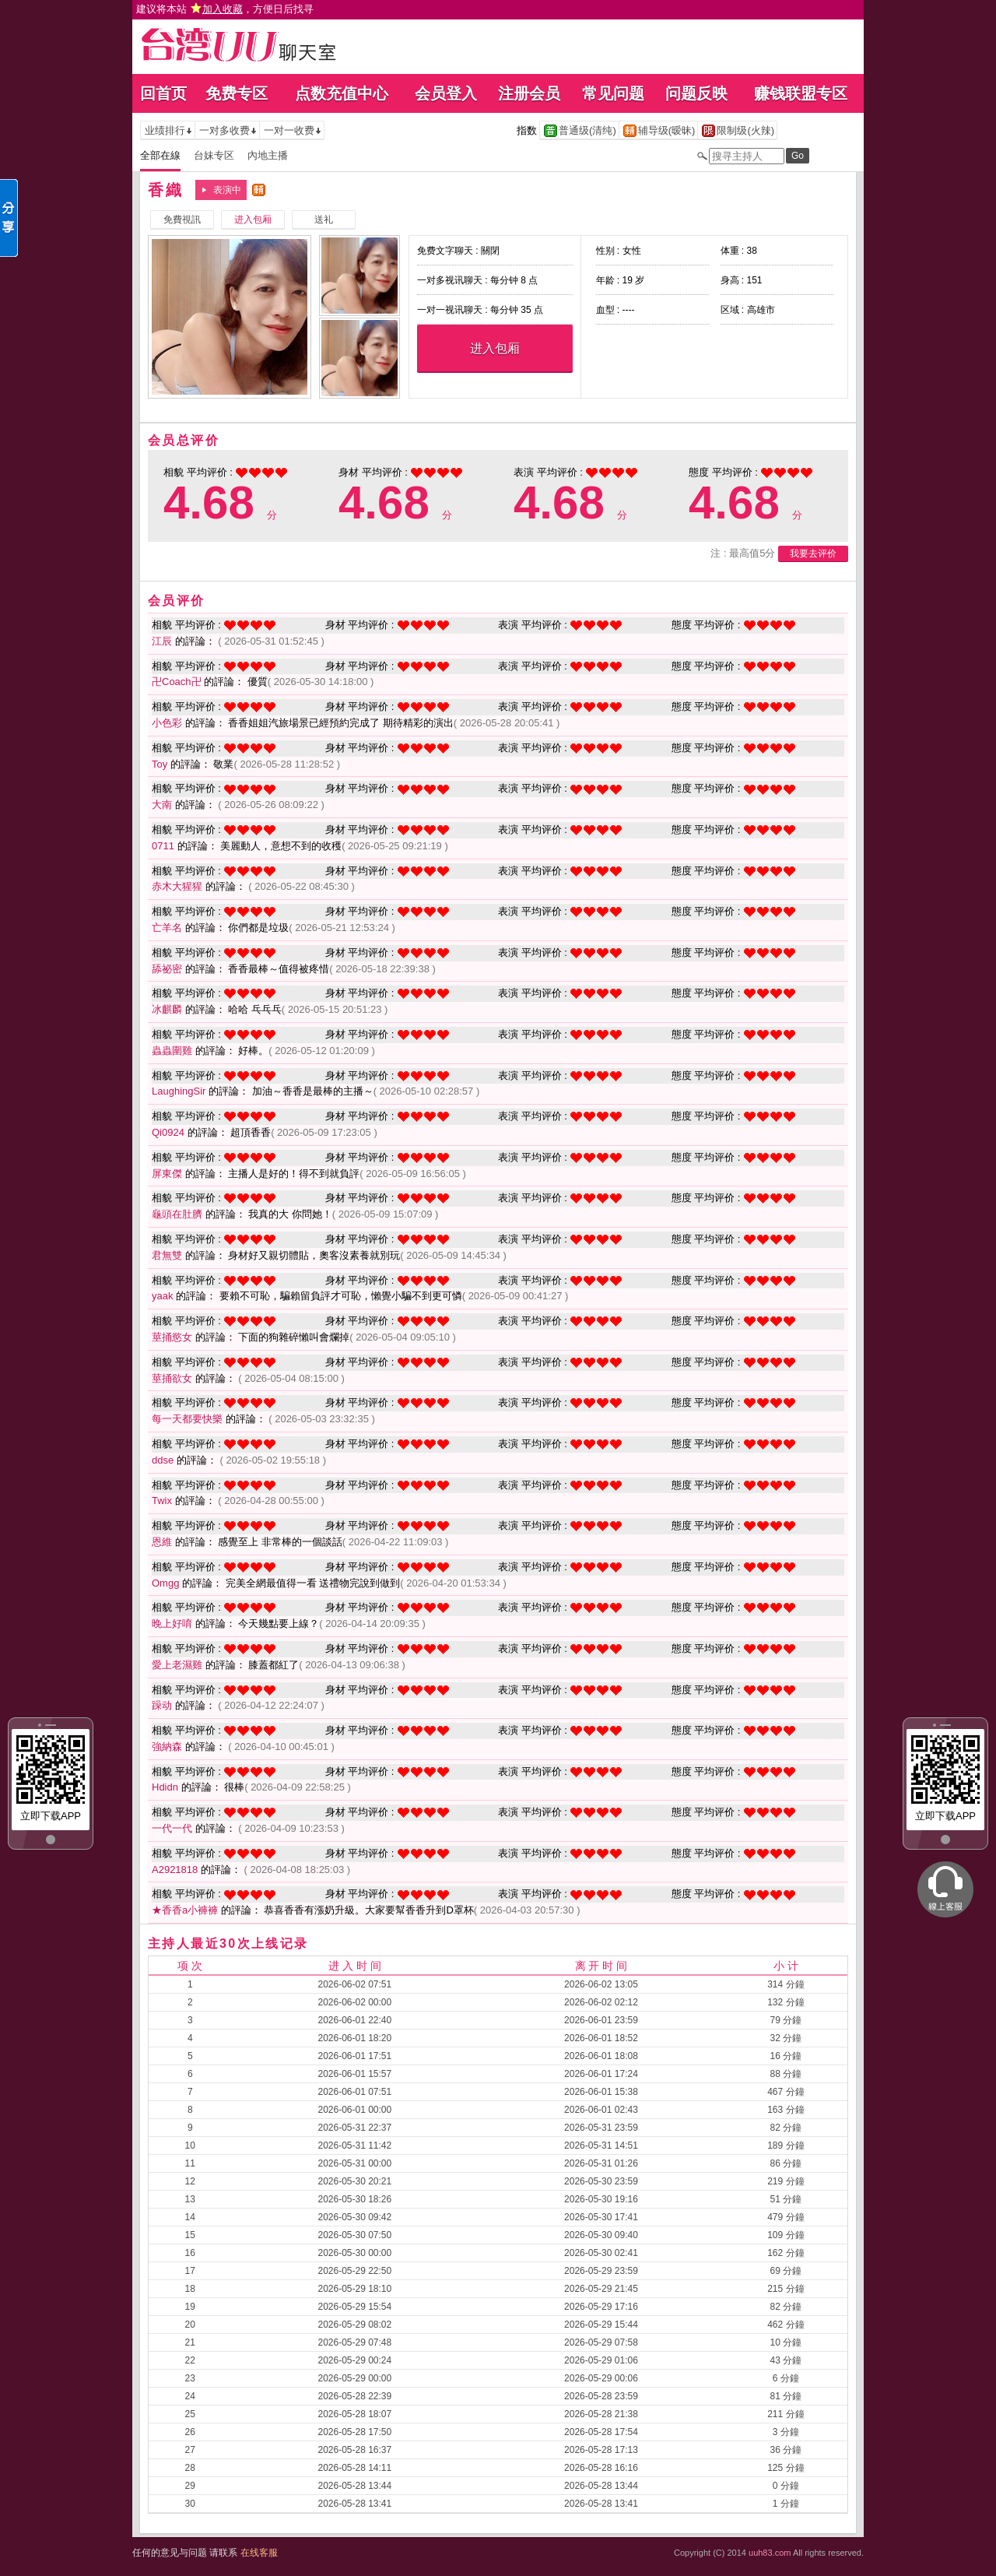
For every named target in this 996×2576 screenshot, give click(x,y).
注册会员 (529, 93)
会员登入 (446, 93)
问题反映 (696, 93)
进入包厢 (495, 348)
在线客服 (259, 2552)
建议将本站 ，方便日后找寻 (225, 9)
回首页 (163, 93)
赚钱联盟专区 (800, 93)
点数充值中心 (341, 93)
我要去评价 (813, 553)
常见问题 (613, 93)
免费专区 (236, 93)
